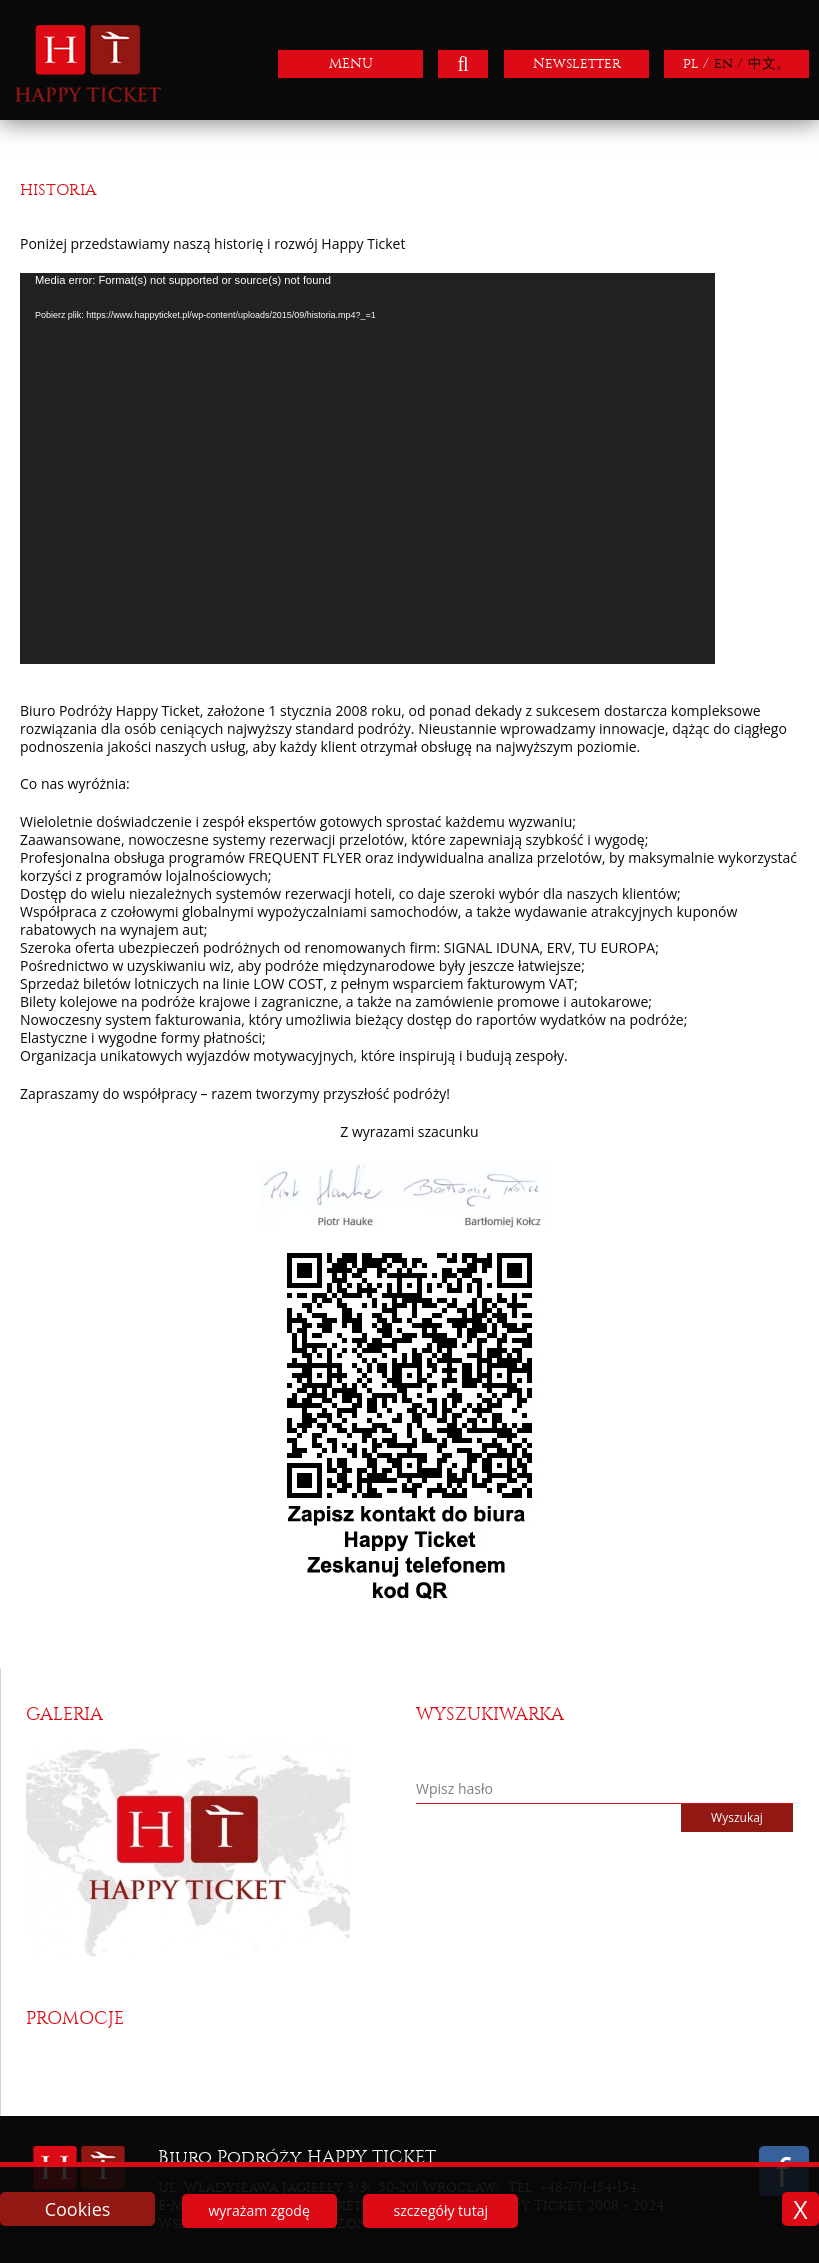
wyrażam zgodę (258, 2210)
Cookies (78, 2209)
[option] (214, 1849)
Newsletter (577, 63)
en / (728, 63)
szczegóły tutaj (441, 2210)
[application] (367, 468)
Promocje (75, 2018)
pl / (696, 63)
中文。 (769, 63)
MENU (351, 63)
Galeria (64, 1714)
